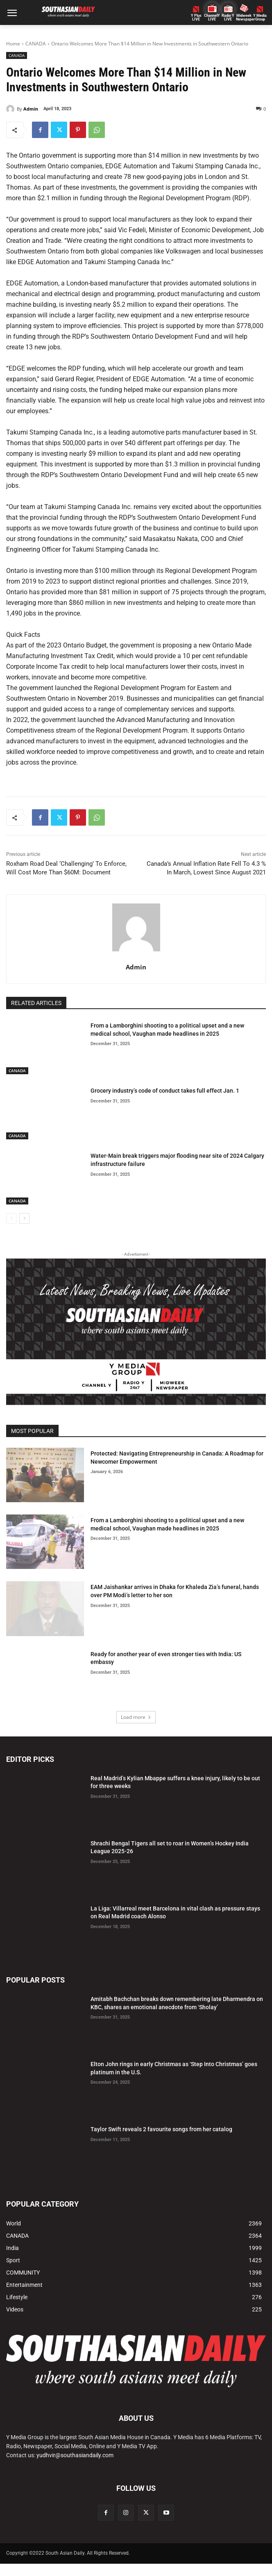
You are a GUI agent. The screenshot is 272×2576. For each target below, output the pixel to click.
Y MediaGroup (260, 17)
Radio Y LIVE (228, 17)
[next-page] (24, 1218)
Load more (136, 1717)
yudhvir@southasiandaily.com (74, 2455)
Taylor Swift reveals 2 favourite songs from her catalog (161, 2129)
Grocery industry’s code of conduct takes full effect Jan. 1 (165, 1090)
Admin (30, 109)
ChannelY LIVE (212, 17)
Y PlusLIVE (196, 17)
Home (13, 43)
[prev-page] (11, 1218)
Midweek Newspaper (244, 17)
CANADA (35, 43)
